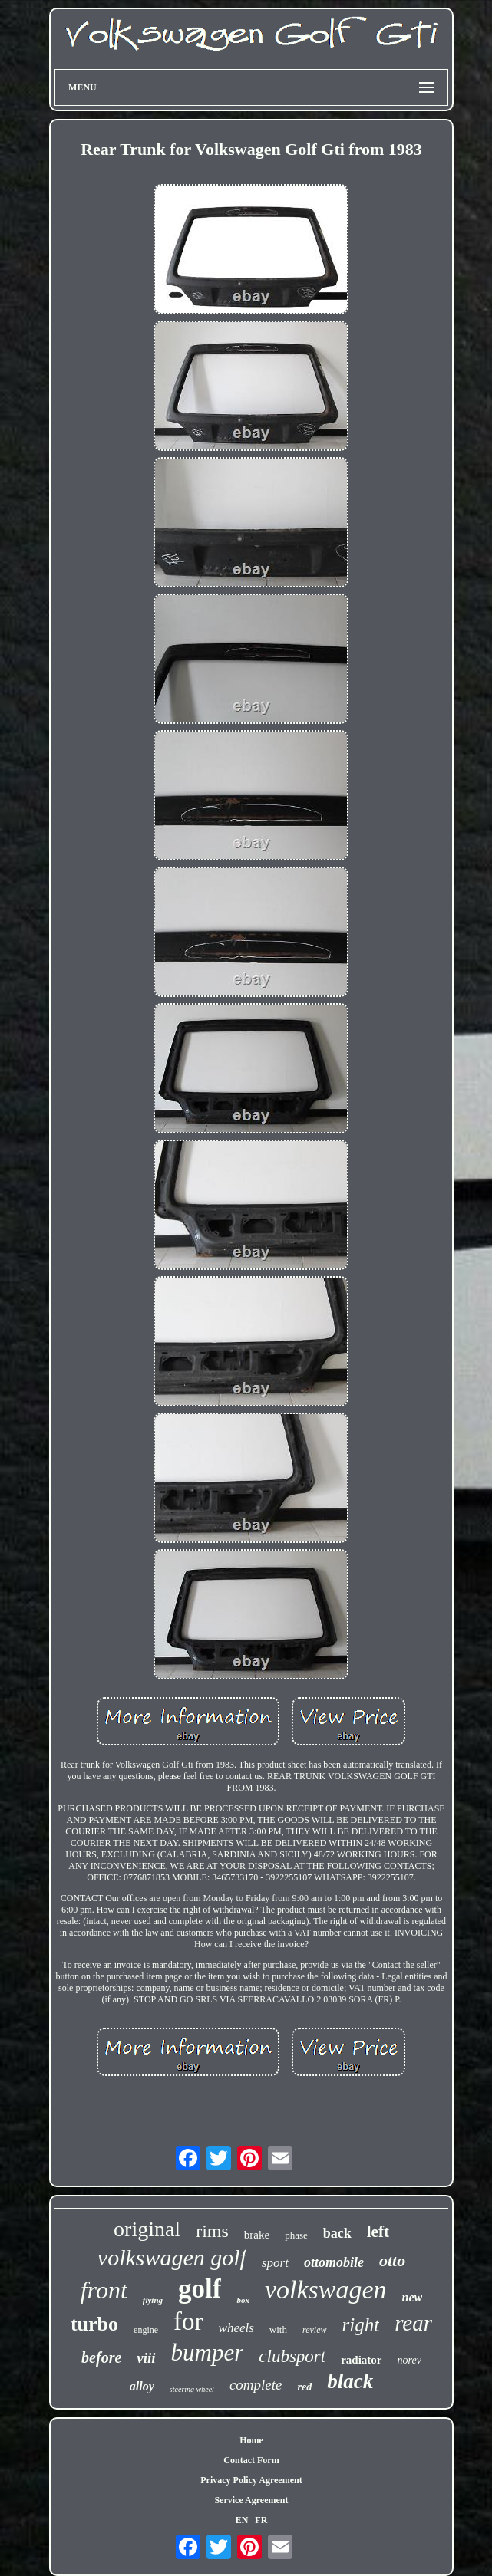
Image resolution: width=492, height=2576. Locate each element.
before (101, 2357)
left (378, 2231)
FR (261, 2520)
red (304, 2387)
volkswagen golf (171, 2257)
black (350, 2381)
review (314, 2329)
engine (146, 2329)
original (147, 2229)
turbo (94, 2324)
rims (212, 2231)
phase (296, 2235)
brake (256, 2235)
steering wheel (192, 2389)
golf (199, 2289)
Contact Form (251, 2460)
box (242, 2300)
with (278, 2329)
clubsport (292, 2356)
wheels (236, 2328)
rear (413, 2323)
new (412, 2297)
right (361, 2324)
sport (275, 2262)
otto (392, 2260)
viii (146, 2358)
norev (409, 2360)
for (188, 2321)
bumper (207, 2352)
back (337, 2233)
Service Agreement (251, 2500)
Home (251, 2440)
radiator (361, 2360)
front (104, 2290)
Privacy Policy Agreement (251, 2480)
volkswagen (326, 2289)
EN (242, 2520)
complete (255, 2385)
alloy (142, 2386)
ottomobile (334, 2262)
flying (153, 2300)
